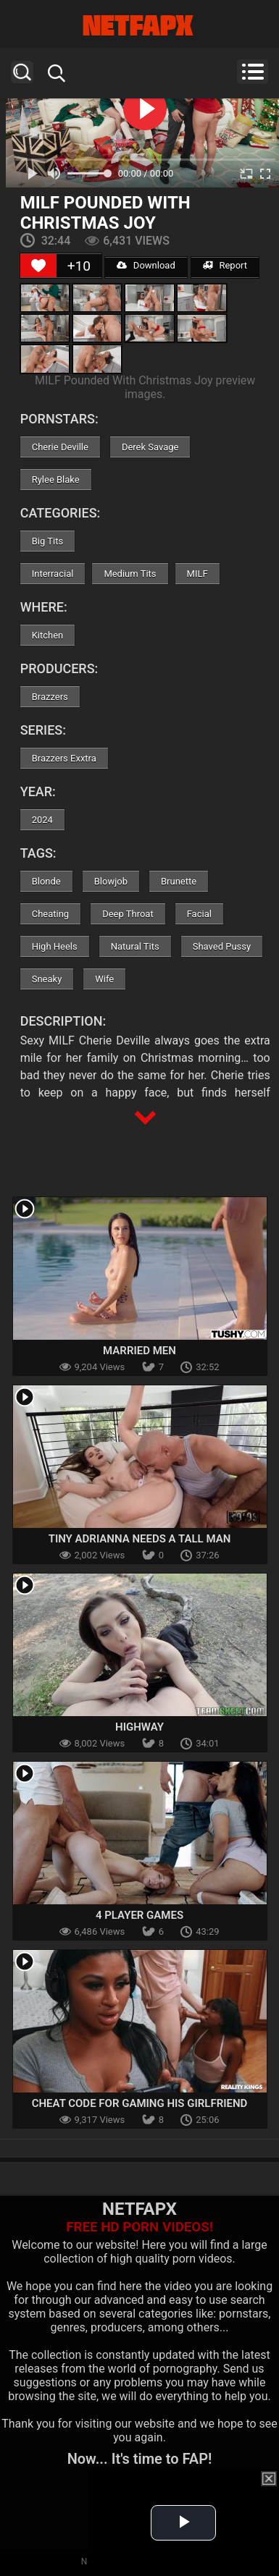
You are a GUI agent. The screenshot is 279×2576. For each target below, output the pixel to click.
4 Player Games (139, 1915)
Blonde (46, 881)
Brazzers (50, 696)
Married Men (139, 1350)
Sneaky (47, 979)
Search (22, 72)
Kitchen (48, 635)
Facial (199, 913)
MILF (197, 573)
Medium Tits (130, 573)
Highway (139, 1726)
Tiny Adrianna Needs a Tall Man (140, 1538)
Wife (104, 979)
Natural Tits (135, 946)
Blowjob (111, 881)
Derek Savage (150, 447)
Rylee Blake (56, 479)
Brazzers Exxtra (64, 758)
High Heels (55, 946)
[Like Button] (38, 265)
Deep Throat (128, 913)
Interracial (53, 573)
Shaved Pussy (222, 946)
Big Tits (47, 541)
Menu (252, 72)
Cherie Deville (60, 447)
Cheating (50, 913)
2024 (42, 819)
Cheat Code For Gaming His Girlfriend (140, 2103)
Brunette (178, 881)
